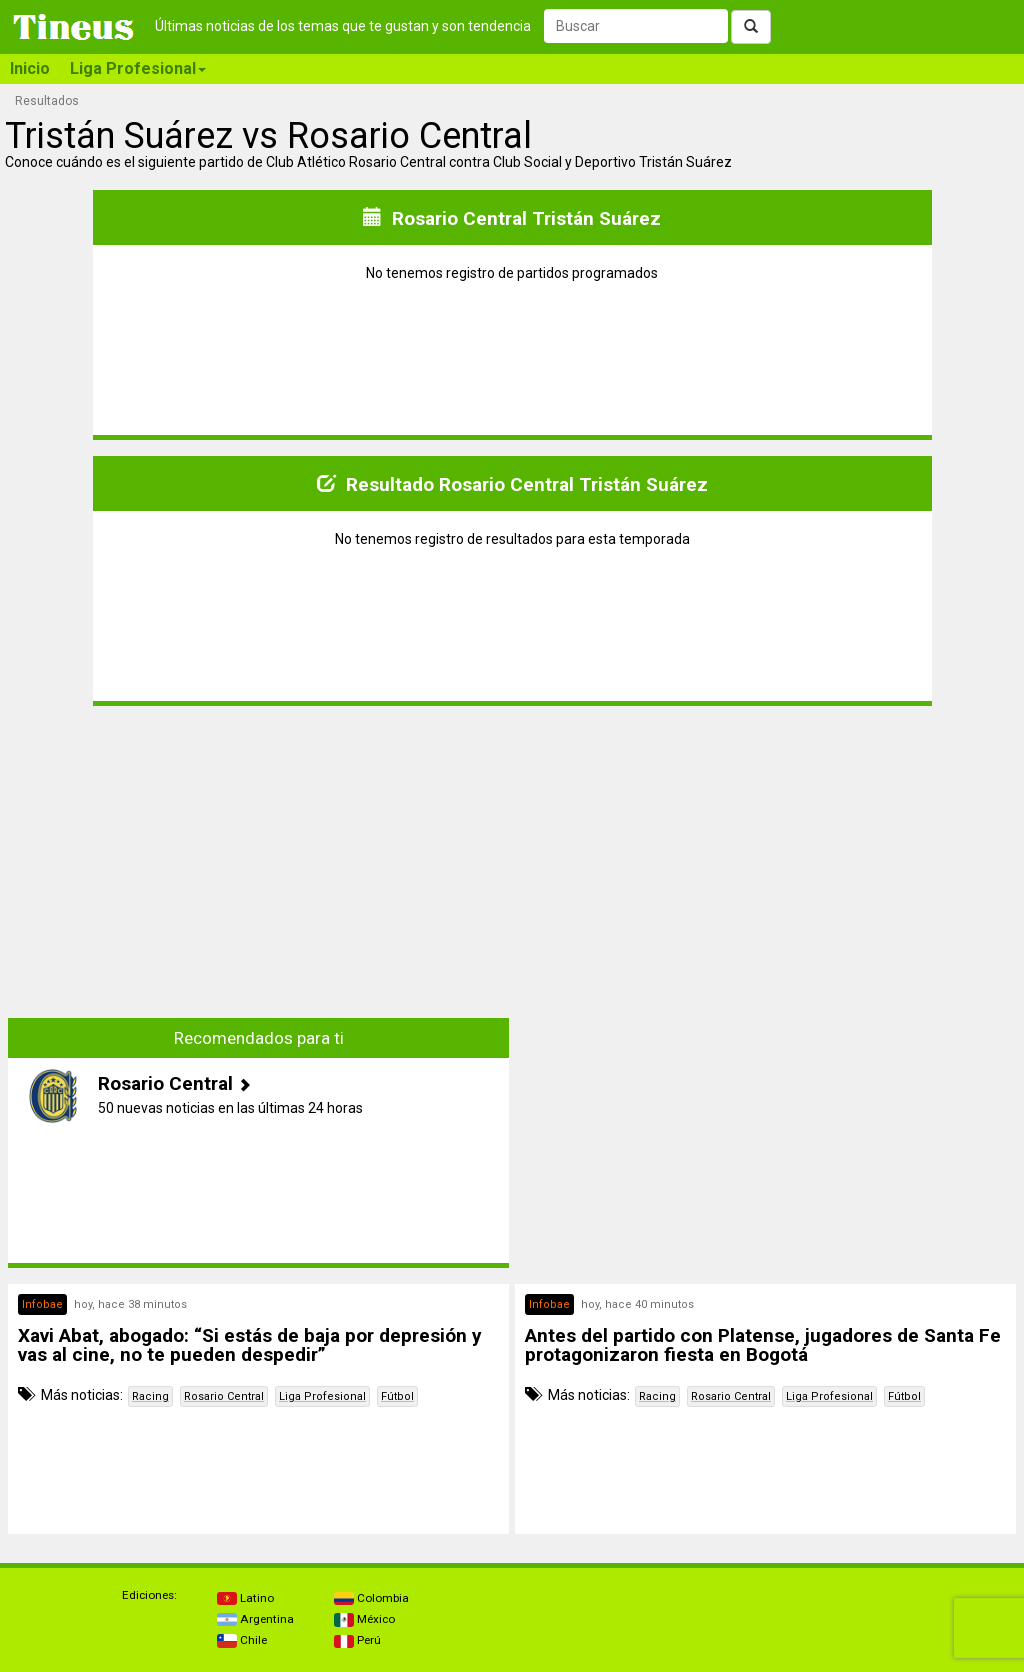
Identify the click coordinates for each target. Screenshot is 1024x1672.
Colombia (371, 1598)
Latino (245, 1598)
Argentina (255, 1619)
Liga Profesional (322, 1396)
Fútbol (397, 1396)
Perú (357, 1640)
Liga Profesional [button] (138, 68)
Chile (242, 1640)
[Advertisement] (259, 847)
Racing (150, 1396)
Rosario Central (224, 1396)
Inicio (30, 68)
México (364, 1619)
